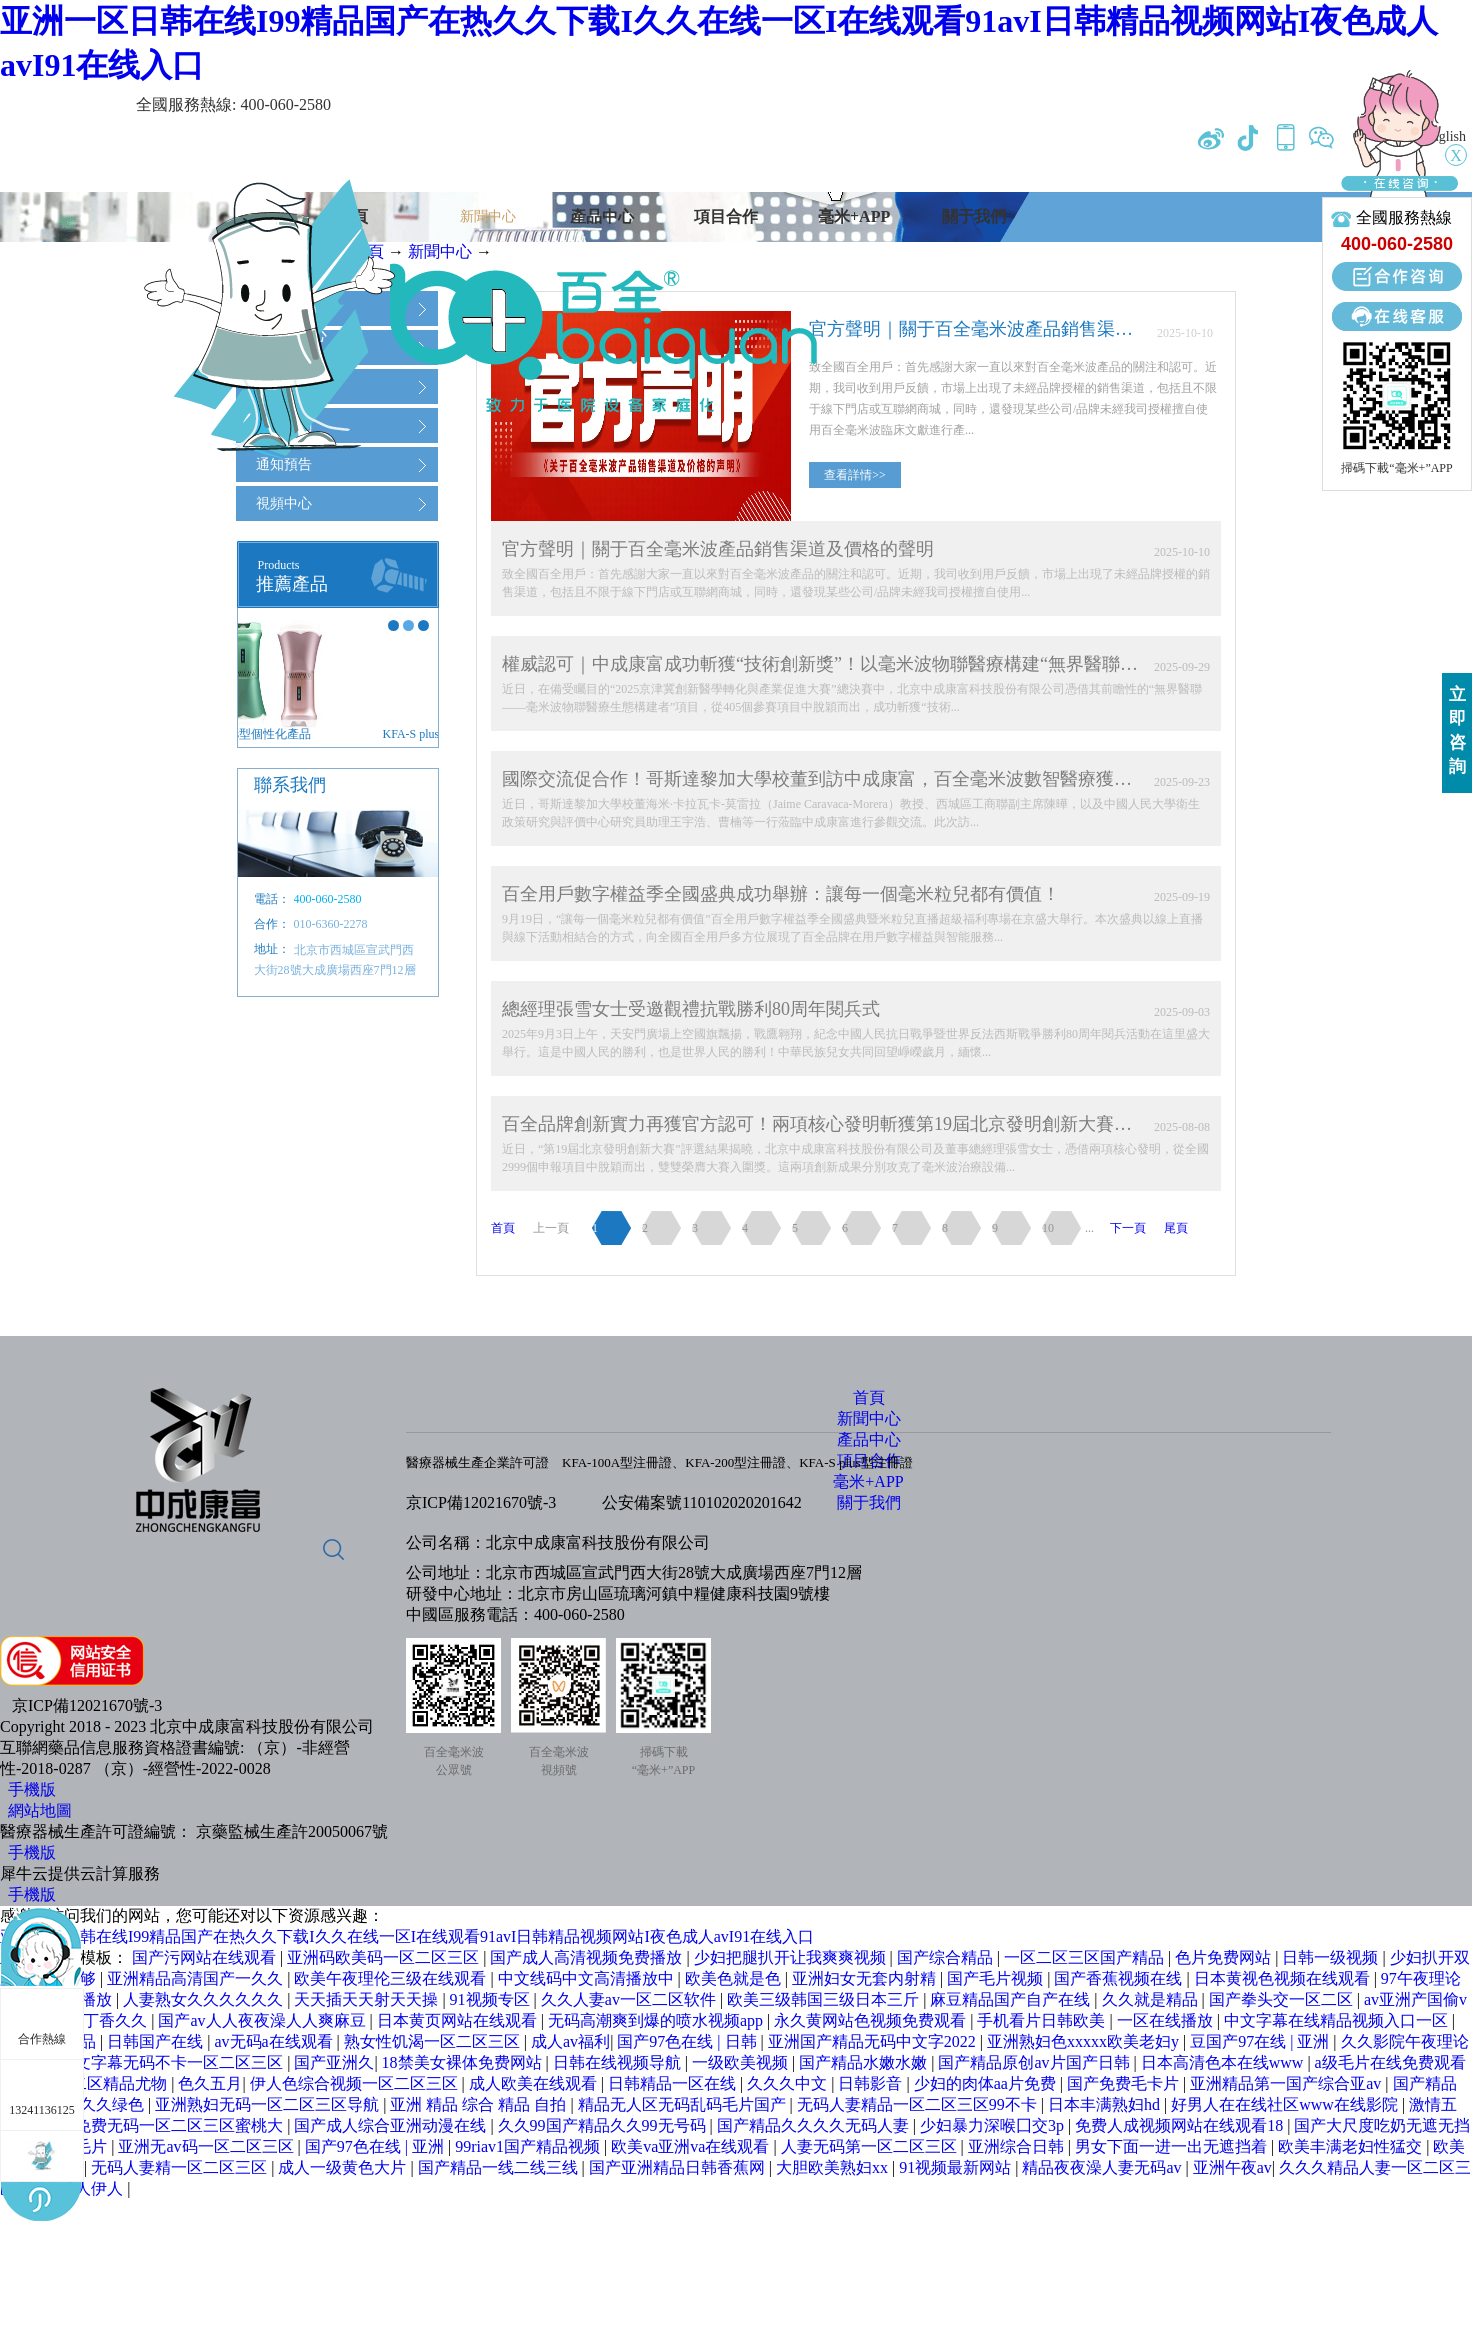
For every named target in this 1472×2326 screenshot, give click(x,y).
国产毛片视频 (997, 1978)
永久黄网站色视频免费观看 (872, 2020)
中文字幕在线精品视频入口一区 (1338, 2020)
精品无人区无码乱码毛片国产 (684, 2104)
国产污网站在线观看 (206, 1957)
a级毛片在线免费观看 (1390, 2062)
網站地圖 (36, 1810)
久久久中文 (789, 2083)
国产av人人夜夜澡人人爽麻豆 (263, 2020)
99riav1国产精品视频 (529, 2146)
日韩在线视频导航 (619, 2062)
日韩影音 (872, 2083)
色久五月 (210, 2083)
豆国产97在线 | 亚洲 (1261, 2041)
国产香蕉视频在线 (1120, 1978)
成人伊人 (93, 2188)
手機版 (28, 1789)
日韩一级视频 (1332, 1957)
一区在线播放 (1167, 2020)
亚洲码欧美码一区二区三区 (385, 1957)
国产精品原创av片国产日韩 (1035, 2062)
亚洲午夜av (1232, 2167)
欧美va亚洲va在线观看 (692, 2146)
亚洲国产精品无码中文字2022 (874, 2041)
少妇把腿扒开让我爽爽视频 (792, 1957)
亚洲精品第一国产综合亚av (1287, 2083)
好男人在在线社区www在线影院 (1286, 2104)
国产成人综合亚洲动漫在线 (392, 2125)
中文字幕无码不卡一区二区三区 (173, 2062)
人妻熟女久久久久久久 (205, 1999)
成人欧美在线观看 (535, 2083)
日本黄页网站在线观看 (459, 2020)
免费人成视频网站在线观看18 (1181, 2125)
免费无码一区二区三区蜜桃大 (181, 2125)
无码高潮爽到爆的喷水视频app (657, 2020)
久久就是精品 (1152, 1999)
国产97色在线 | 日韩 (688, 2041)
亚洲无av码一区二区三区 (207, 2146)
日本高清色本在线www (1224, 2062)
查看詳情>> (855, 475)
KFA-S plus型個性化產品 (313, 734)
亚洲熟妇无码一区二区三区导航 (269, 2104)
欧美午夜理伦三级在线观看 (392, 1978)
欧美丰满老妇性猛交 (1352, 2146)
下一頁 (1128, 1228)
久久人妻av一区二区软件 (630, 1999)
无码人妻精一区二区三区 (181, 2167)
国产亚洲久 (334, 2062)
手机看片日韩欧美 (1043, 2020)
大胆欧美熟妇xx (834, 2167)
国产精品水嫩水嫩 (865, 2062)
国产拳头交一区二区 (1283, 1999)
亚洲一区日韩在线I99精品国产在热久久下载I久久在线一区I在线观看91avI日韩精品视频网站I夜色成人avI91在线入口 (407, 1936)
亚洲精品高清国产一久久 (197, 1978)
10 (1048, 1228)
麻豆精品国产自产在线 (1012, 1999)
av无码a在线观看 (275, 2041)
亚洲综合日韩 (1018, 2146)
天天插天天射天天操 (368, 1999)
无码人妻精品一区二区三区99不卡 (919, 2104)
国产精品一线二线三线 (500, 2167)
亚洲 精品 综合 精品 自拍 (480, 2104)
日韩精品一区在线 (674, 2083)
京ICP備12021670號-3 (481, 1502)
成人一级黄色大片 (344, 2167)
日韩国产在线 (157, 2041)
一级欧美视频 (742, 2062)
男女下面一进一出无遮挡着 (1173, 2146)
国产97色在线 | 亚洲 (376, 2146)
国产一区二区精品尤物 (89, 2083)
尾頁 (1176, 1228)
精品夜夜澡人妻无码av (1103, 2167)
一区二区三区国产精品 (1086, 1957)
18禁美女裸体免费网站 (464, 2062)
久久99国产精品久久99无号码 (604, 2125)
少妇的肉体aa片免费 (987, 2083)
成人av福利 (570, 2041)
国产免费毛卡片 (1125, 2083)
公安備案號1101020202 (681, 1502)
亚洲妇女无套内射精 (866, 1978)
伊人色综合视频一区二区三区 (356, 2083)
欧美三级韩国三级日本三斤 (825, 1999)
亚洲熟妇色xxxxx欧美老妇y (1085, 2041)
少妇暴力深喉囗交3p (994, 2125)
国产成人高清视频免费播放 (588, 1957)
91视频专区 (492, 1999)
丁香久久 (117, 2020)
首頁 (503, 1228)
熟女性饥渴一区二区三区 (434, 2041)
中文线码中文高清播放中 (588, 1978)
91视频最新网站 (957, 2167)
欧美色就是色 (735, 1978)
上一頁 (551, 1228)
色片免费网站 (1225, 1957)
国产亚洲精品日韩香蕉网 (679, 2167)
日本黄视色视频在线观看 (1284, 1978)
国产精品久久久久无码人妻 (815, 2125)
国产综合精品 (947, 1957)
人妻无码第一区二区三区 (871, 2146)
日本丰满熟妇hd (1106, 2104)
